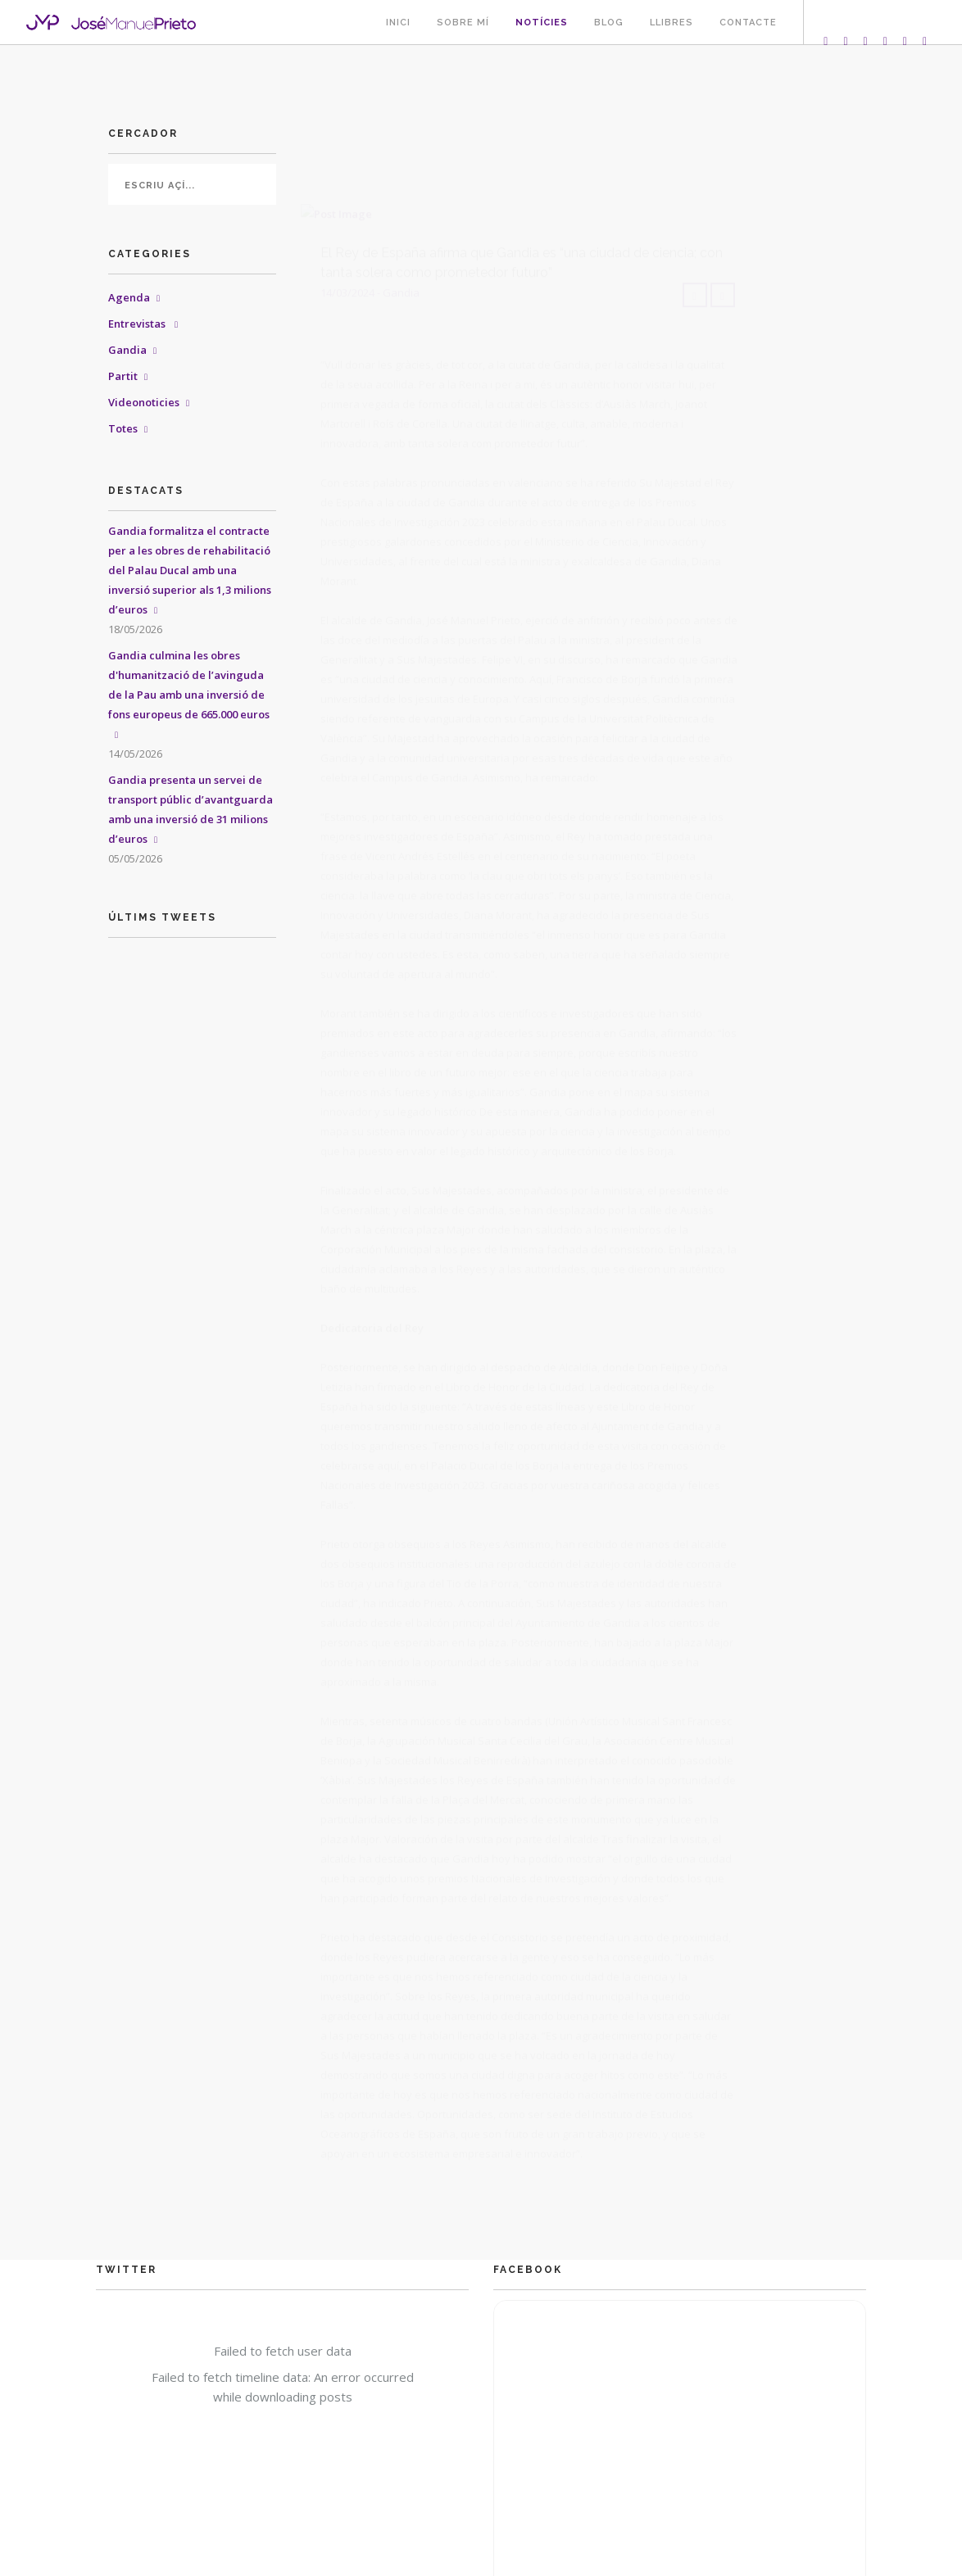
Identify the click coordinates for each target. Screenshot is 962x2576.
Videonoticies (143, 402)
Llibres (671, 22)
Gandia (127, 349)
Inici (398, 22)
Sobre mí (463, 22)
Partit (123, 376)
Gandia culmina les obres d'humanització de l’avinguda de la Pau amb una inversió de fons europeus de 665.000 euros (189, 685)
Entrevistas (138, 323)
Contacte (748, 22)
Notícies (541, 22)
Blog (609, 22)
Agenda (129, 297)
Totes (123, 428)
